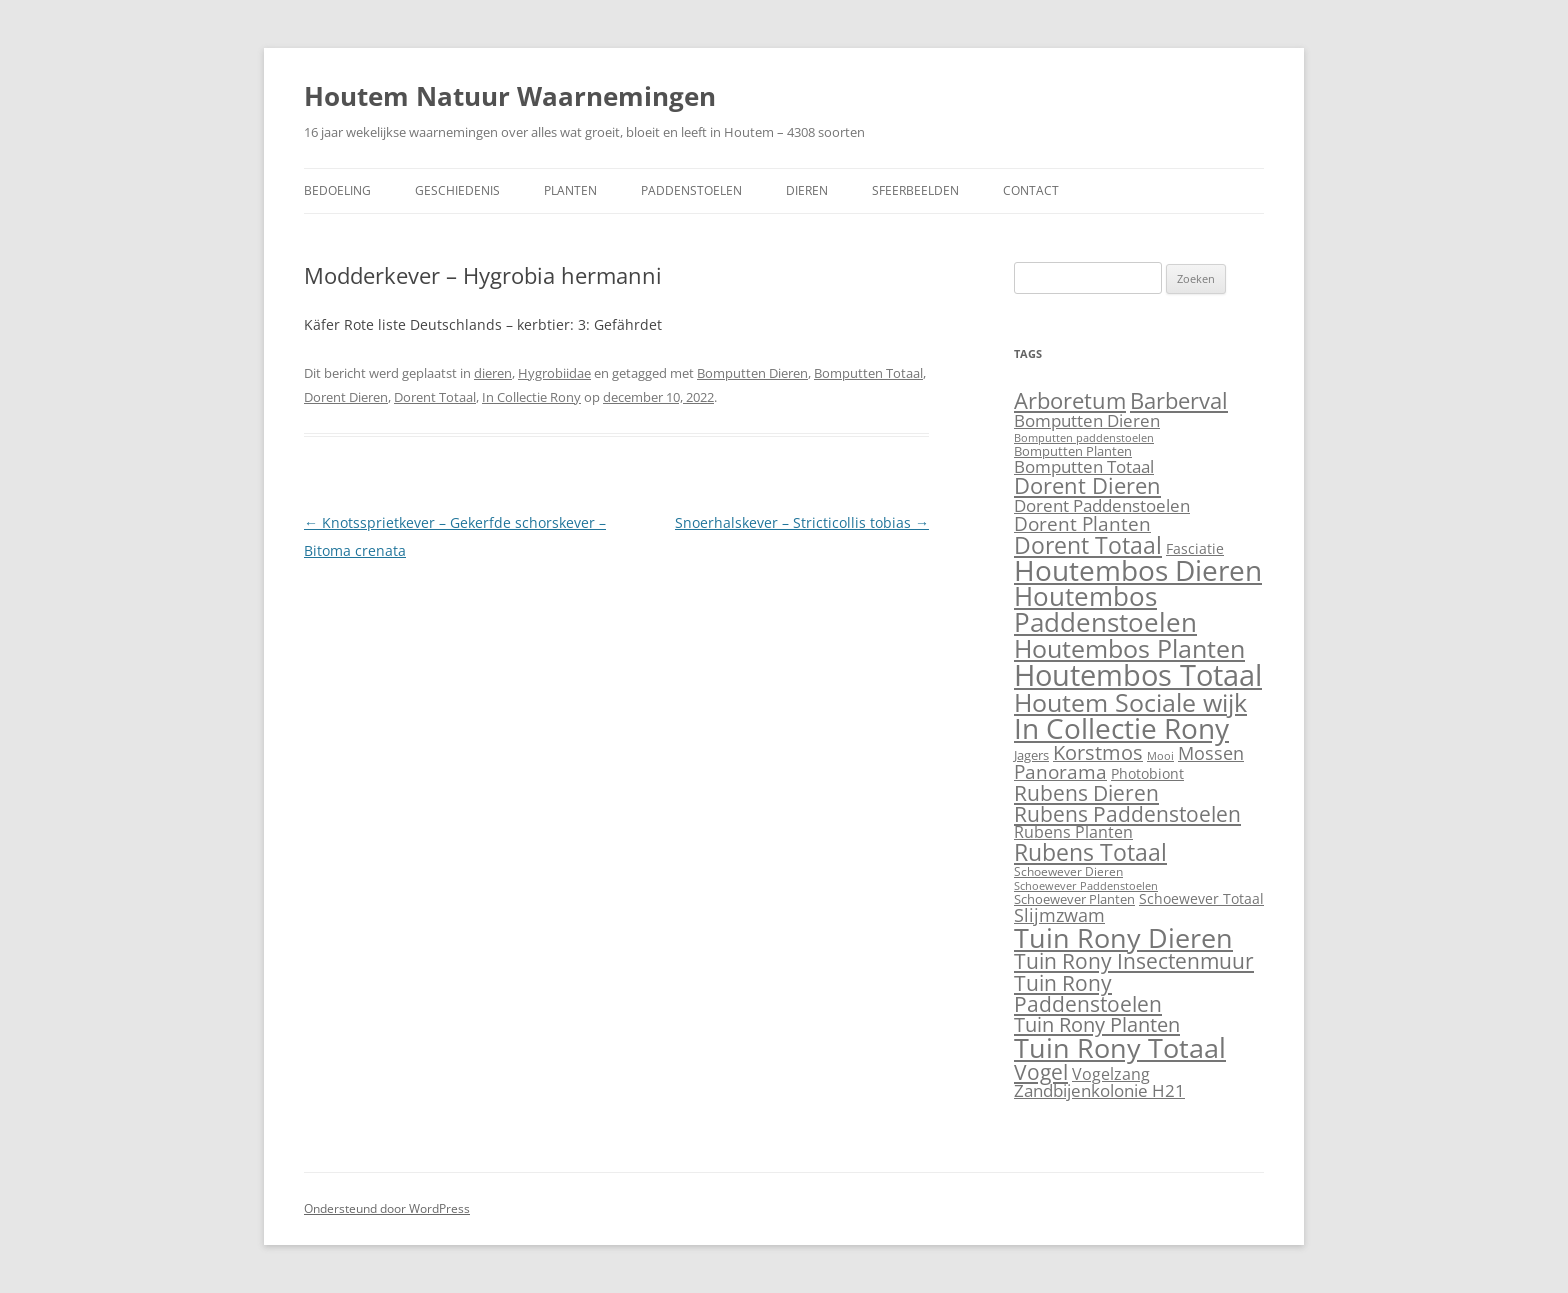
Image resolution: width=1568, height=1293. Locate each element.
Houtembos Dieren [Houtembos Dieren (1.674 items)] (1138, 570)
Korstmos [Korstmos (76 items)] (1098, 752)
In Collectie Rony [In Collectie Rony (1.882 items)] (1121, 728)
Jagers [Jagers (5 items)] (1031, 755)
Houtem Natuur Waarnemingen (510, 96)
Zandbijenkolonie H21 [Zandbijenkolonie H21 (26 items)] (1099, 1090)
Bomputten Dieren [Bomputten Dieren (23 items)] (1087, 420)
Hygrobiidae (554, 373)
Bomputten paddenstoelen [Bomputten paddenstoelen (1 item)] (1084, 438)
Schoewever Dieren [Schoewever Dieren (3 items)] (1068, 871)
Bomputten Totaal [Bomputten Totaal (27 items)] (1084, 466)
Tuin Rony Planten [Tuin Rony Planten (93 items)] (1097, 1024)
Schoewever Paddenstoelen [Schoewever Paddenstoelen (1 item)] (1086, 886)
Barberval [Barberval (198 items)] (1179, 400)
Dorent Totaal (435, 397)
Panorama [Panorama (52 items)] (1060, 772)
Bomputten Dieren (752, 373)
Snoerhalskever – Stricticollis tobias (802, 522)
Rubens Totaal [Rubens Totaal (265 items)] (1090, 852)
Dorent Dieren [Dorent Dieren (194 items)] (1087, 485)
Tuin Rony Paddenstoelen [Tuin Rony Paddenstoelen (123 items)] (1088, 993)
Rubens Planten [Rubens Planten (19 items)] (1073, 831)
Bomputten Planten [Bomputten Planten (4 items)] (1073, 451)
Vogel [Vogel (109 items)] (1041, 1072)
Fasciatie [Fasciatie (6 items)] (1195, 548)
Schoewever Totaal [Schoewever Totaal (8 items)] (1201, 898)
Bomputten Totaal (868, 373)
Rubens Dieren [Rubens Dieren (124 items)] (1086, 792)
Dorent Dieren (346, 397)
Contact (1031, 190)
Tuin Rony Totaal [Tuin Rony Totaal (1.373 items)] (1120, 1047)
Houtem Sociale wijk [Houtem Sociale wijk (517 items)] (1130, 702)
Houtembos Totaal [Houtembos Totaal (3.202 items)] (1138, 675)
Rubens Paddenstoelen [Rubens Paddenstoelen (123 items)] (1127, 813)
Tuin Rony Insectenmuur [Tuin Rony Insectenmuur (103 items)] (1134, 961)
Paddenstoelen (691, 190)
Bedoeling (337, 190)
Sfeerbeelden (915, 190)
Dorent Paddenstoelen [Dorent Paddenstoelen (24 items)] (1102, 505)
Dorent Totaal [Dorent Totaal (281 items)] (1088, 545)
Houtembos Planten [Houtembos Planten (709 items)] (1129, 648)
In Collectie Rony (531, 397)
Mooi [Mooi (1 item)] (1160, 756)
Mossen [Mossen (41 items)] (1211, 752)
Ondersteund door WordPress (387, 1208)
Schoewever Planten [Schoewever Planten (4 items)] (1074, 899)
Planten (570, 190)
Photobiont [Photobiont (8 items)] (1147, 773)
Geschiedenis (457, 190)
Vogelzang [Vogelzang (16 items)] (1111, 1074)
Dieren (807, 190)
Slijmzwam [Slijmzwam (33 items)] (1059, 915)
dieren (493, 373)
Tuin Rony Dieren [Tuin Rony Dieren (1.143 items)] (1123, 937)
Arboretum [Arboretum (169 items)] (1070, 400)
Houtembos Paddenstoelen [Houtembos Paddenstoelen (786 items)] (1105, 609)
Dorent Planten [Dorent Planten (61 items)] (1082, 523)
